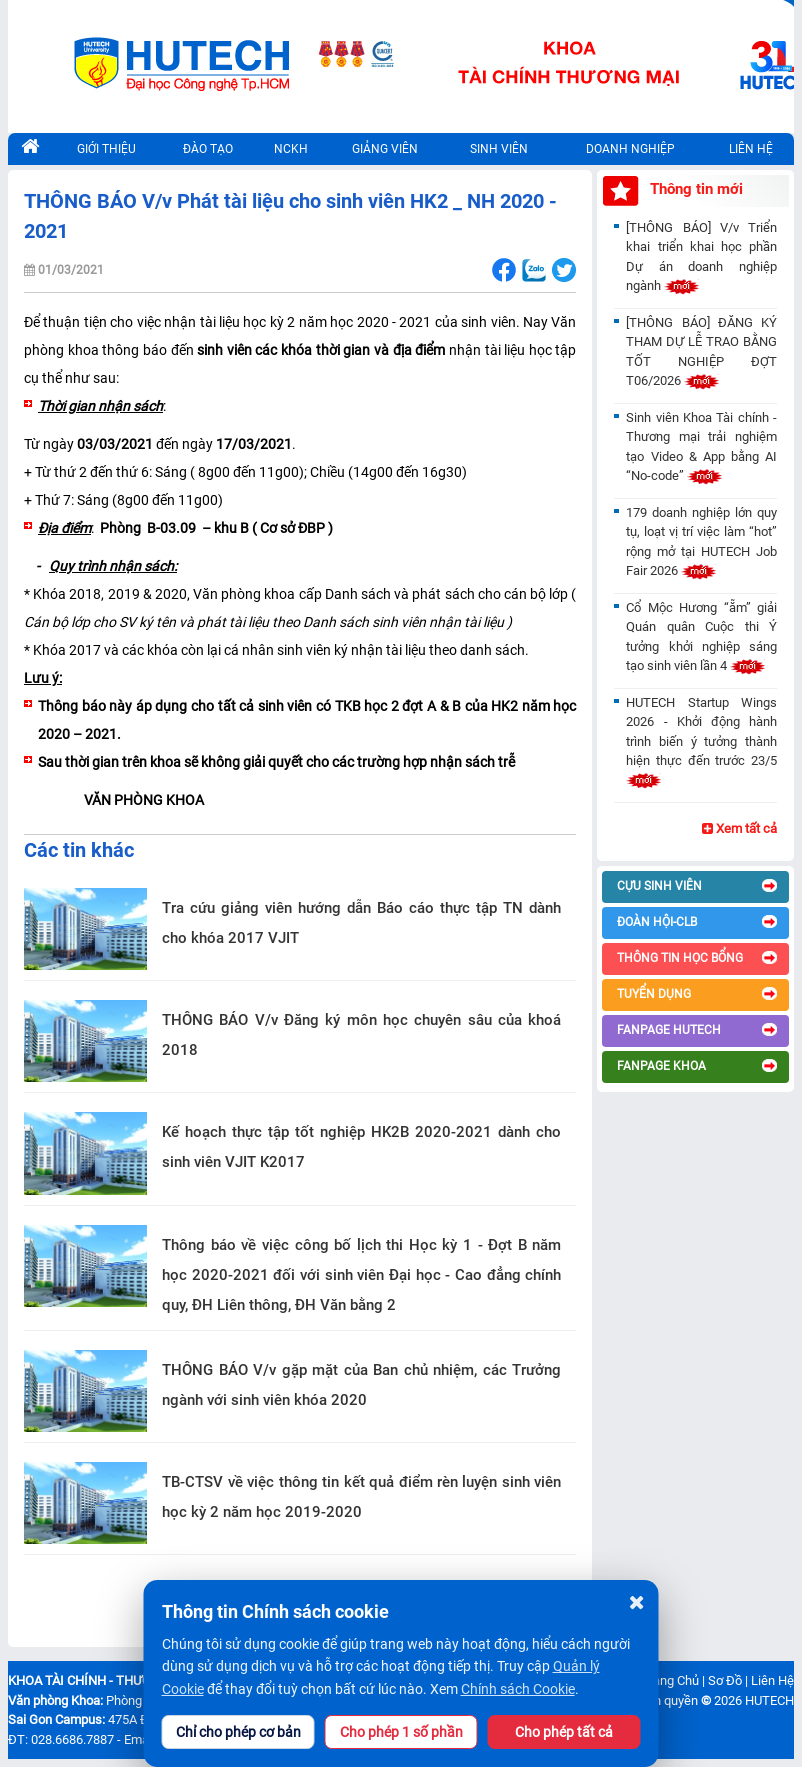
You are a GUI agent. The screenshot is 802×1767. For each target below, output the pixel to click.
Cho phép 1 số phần (401, 1732)
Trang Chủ (670, 1680)
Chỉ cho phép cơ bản (238, 1732)
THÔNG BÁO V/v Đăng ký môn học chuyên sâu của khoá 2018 (361, 1035)
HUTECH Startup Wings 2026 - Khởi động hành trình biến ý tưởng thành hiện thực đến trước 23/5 (701, 741)
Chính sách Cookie (518, 1689)
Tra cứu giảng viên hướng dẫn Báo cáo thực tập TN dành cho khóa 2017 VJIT (361, 923)
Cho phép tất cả (564, 1732)
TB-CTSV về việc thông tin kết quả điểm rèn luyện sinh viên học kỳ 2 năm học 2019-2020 (361, 1497)
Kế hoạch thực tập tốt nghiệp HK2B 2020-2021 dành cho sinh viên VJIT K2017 (361, 1147)
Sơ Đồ (725, 1680)
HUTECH (769, 1700)
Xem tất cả (739, 828)
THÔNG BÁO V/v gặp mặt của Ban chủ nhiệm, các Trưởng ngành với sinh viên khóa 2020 (361, 1385)
